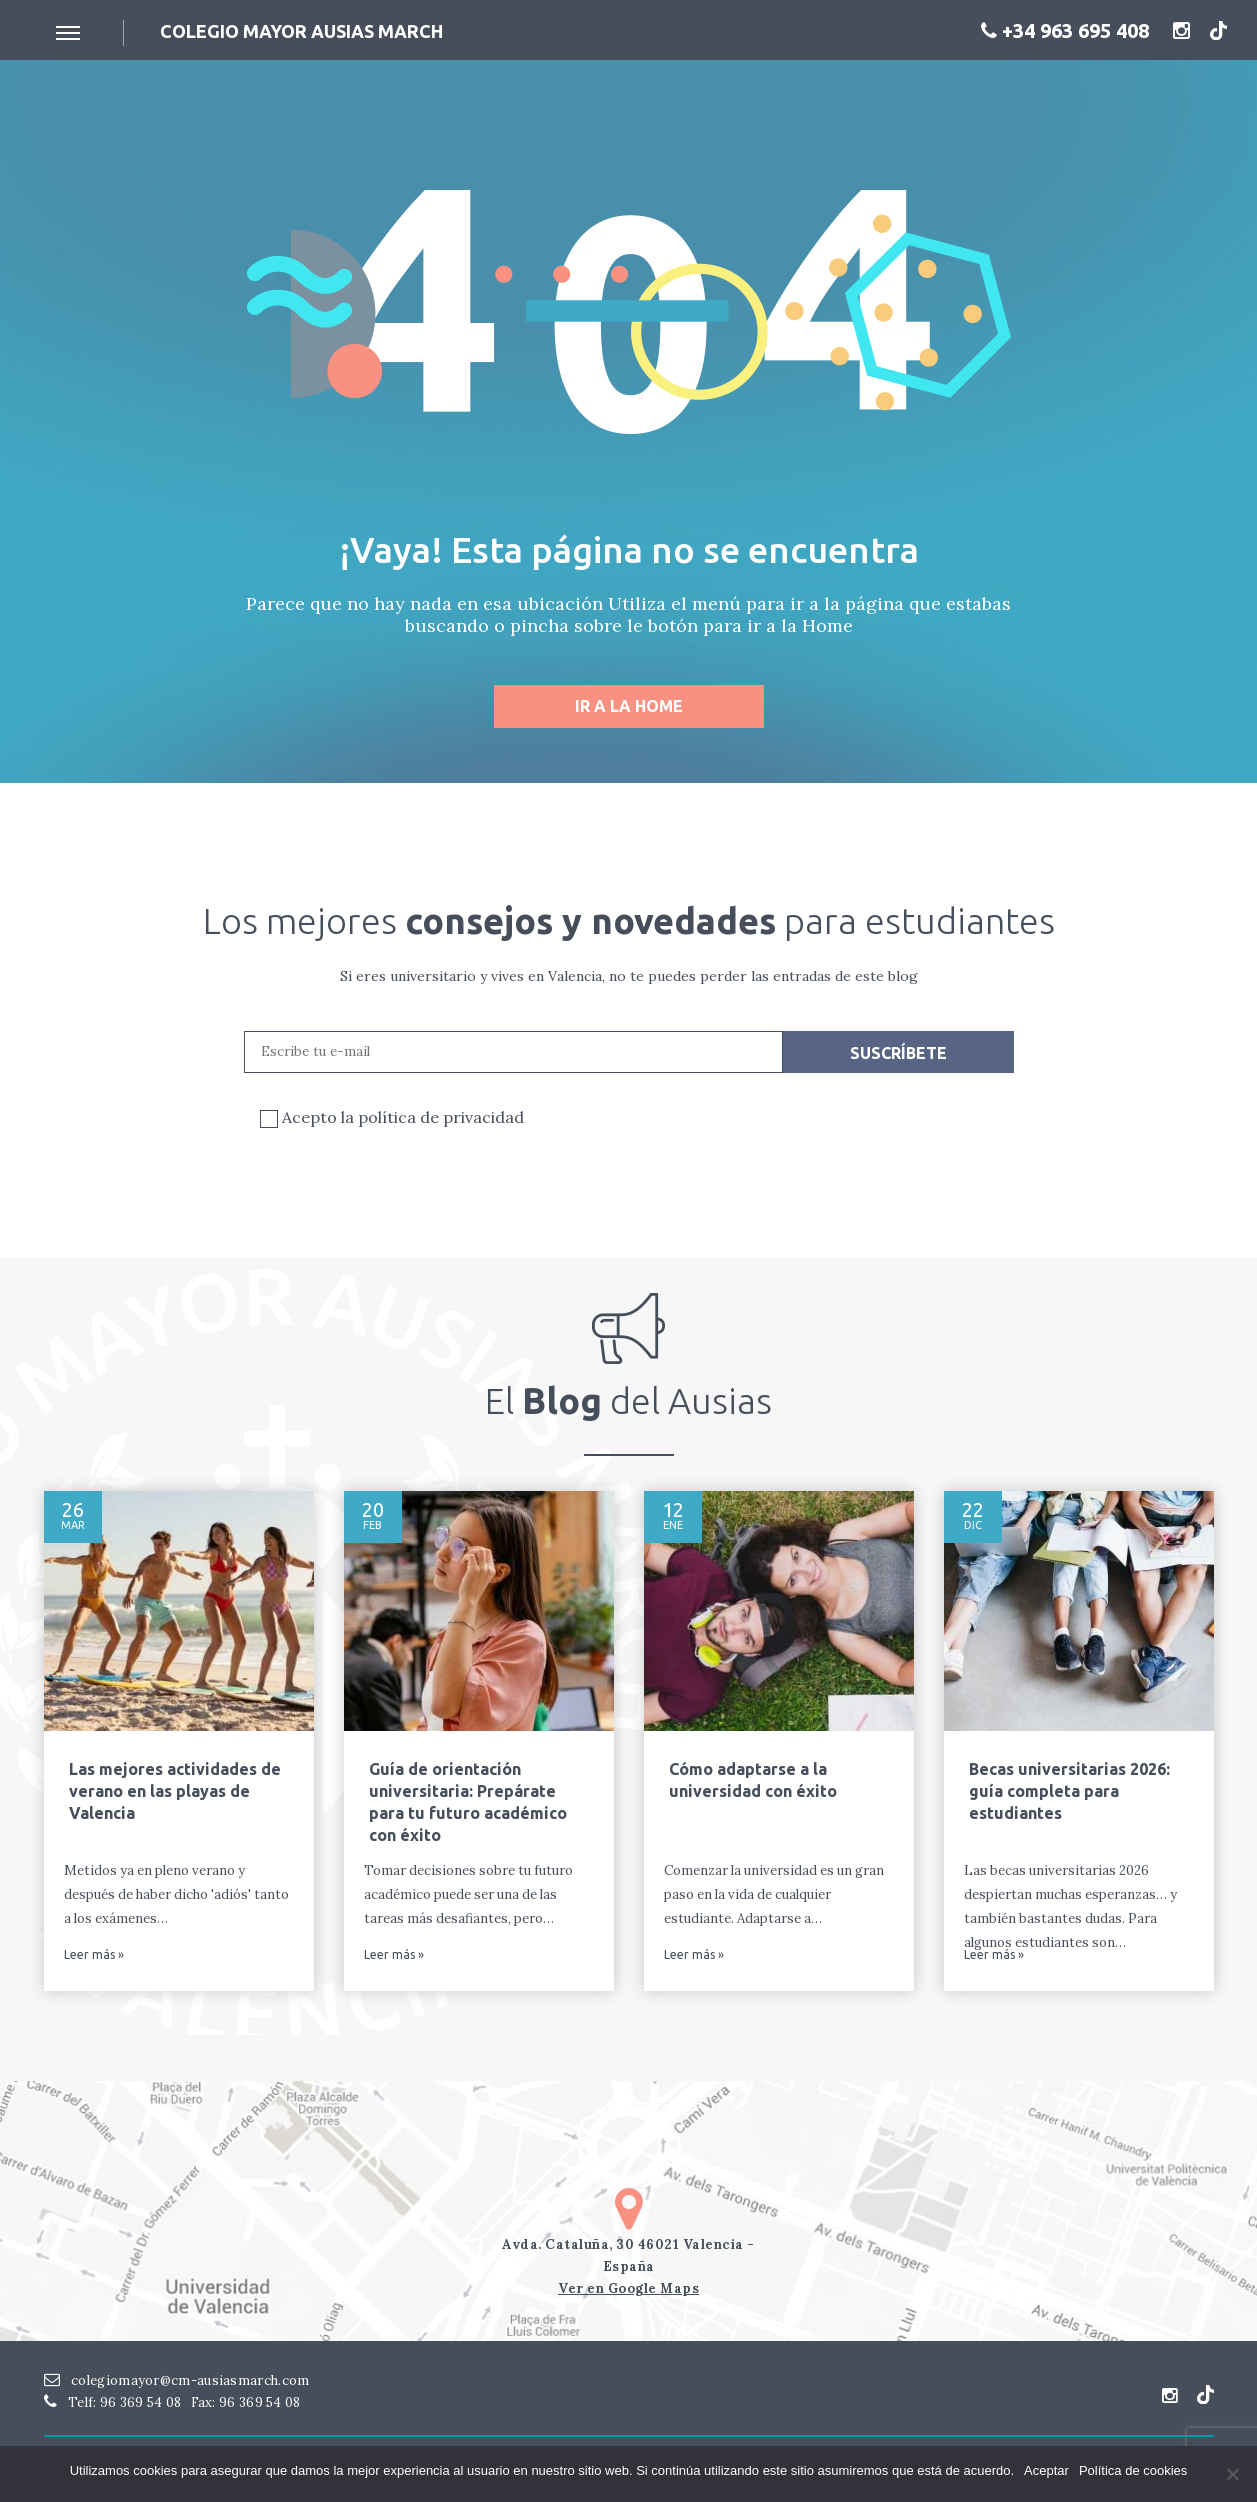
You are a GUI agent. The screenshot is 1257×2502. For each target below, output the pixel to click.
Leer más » (94, 1955)
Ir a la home (629, 706)
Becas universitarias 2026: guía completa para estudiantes (1069, 1791)
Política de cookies (1133, 2470)
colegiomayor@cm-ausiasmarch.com (177, 2380)
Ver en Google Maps (628, 2288)
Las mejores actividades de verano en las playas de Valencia (175, 1791)
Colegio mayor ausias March (301, 31)
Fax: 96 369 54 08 (246, 2402)
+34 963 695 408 (1065, 30)
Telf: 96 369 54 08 (113, 2402)
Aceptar (1046, 2470)
